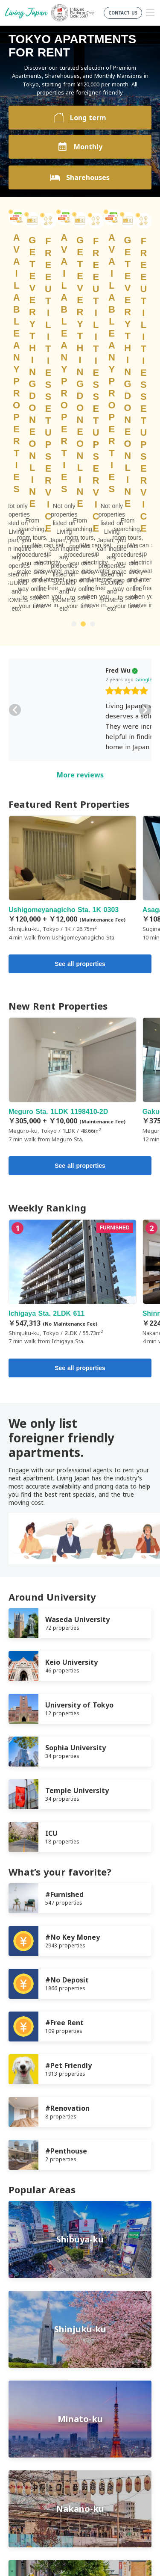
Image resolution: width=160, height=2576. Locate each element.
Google (75, 402)
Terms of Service (32, 2408)
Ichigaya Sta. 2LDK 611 (73, 1005)
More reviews (80, 498)
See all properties (80, 687)
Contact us (24, 2439)
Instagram (100, 2474)
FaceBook (66, 2474)
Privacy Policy (28, 2418)
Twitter (83, 2474)
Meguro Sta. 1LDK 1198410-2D (73, 804)
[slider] (59, 415)
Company (22, 2429)
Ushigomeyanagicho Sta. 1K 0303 (73, 602)
